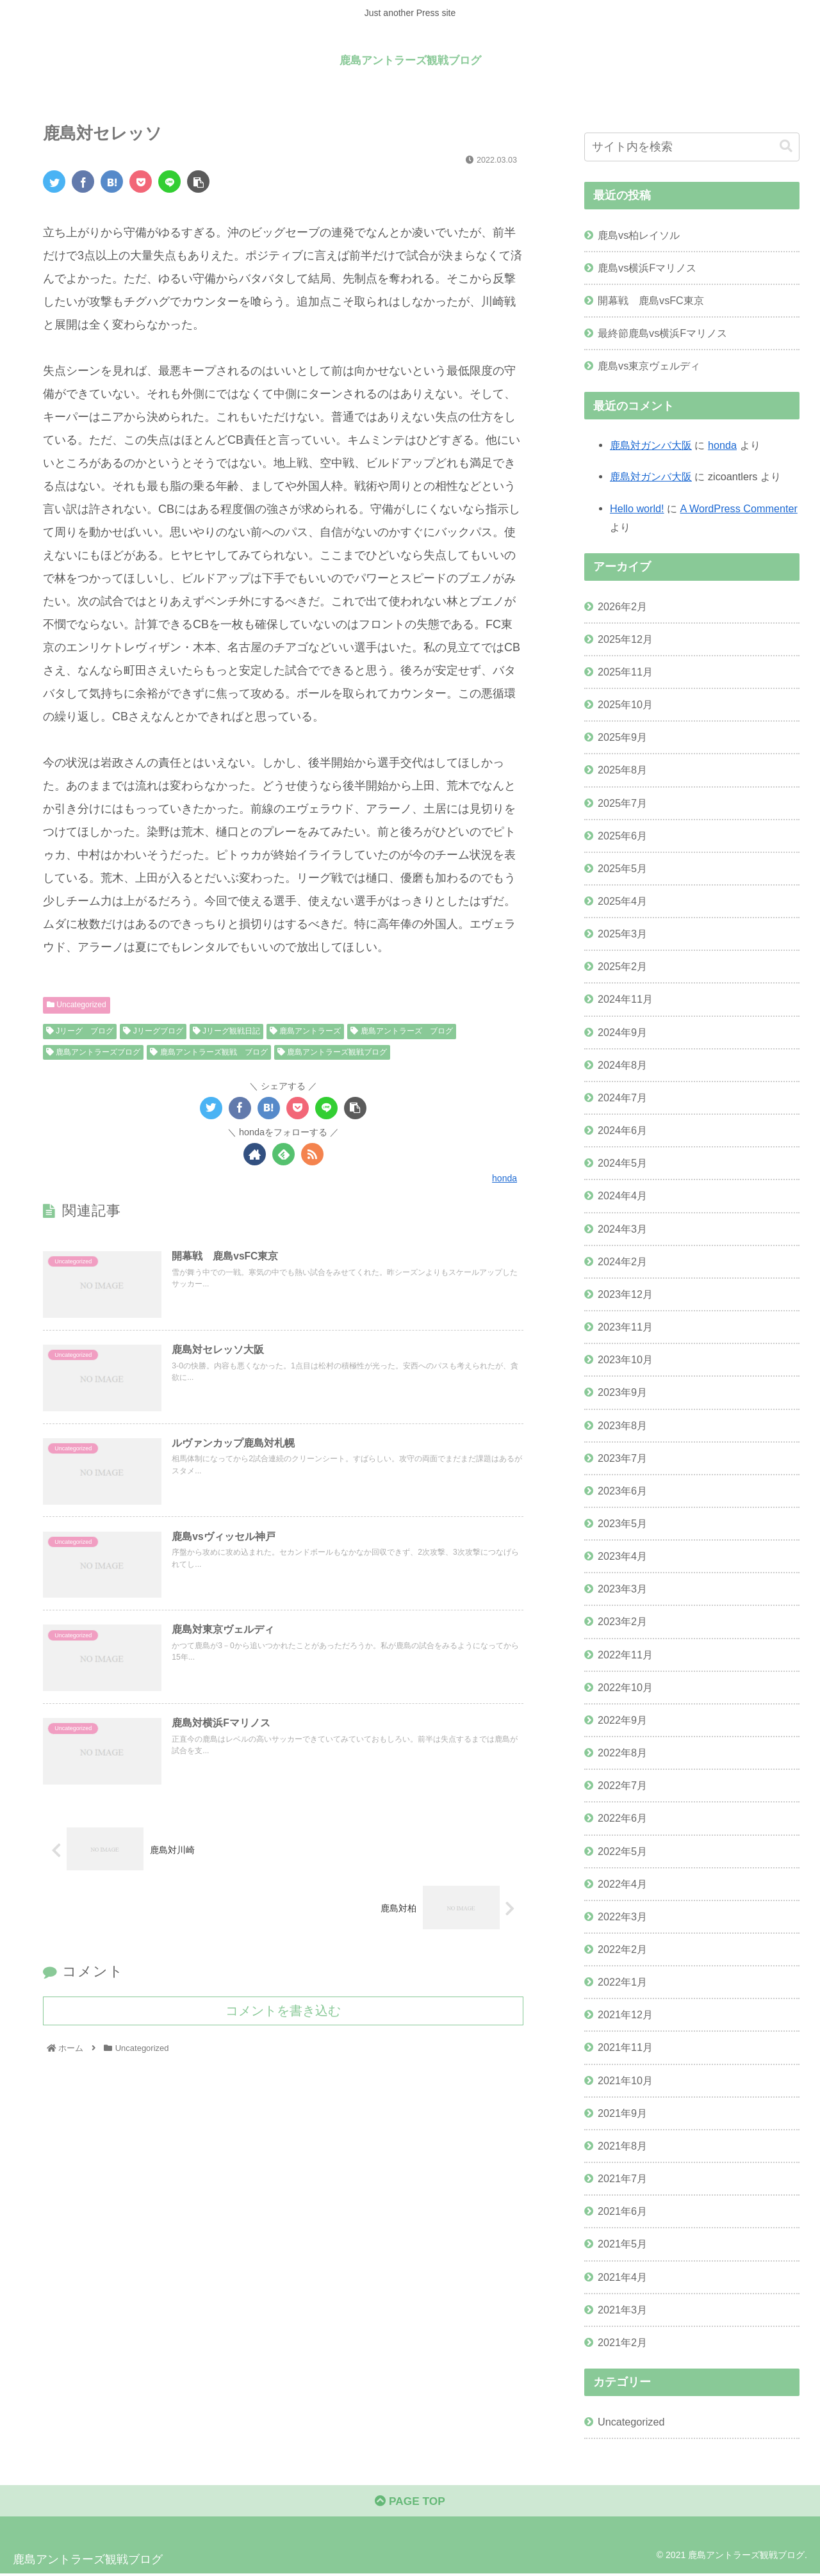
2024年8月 (622, 1065)
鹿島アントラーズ (305, 1030)
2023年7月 (622, 1458)
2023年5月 (622, 1523)
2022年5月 (622, 1851)
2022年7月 (622, 1785)
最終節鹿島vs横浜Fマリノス (662, 333)
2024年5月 (622, 1163)
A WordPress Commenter (739, 508)
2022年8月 (622, 1752)
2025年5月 (622, 868)
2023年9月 (622, 1392)
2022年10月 (625, 1687)
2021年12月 (625, 2014)
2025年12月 (625, 639)
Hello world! (637, 508)
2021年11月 (625, 2047)
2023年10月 (625, 1359)
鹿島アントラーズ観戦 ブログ (208, 1052)
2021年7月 (622, 2178)
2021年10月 (625, 2080)
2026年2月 (622, 606)
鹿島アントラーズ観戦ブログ (332, 1052)
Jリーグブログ (153, 1030)
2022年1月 (622, 1982)
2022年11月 (625, 1654)
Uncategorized (76, 1004)
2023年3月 (622, 1588)
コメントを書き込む (283, 2016)
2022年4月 (622, 1884)
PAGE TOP (410, 2503)
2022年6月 (622, 1818)
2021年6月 (622, 2211)
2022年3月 (622, 1916)
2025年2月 (622, 966)
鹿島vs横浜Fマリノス (647, 267)
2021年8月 (622, 2145)
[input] (692, 147)
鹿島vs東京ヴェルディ (649, 365)
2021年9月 (622, 2113)
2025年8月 (622, 769)
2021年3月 (622, 2309)
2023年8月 (622, 1425)
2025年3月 (622, 933)
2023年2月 (622, 1621)
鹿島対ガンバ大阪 (651, 445)
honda (722, 445)
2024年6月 (622, 1130)
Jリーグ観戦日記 (226, 1030)
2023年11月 (625, 1327)
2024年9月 (622, 1032)
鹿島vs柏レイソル (639, 235)
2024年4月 (622, 1195)
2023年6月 (622, 1490)
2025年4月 (622, 901)
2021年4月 (622, 2277)
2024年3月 (622, 1229)
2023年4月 (622, 1556)
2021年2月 (622, 2342)
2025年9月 (622, 737)
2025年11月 (625, 671)
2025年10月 (625, 704)
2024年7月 (622, 1097)
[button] (786, 146)
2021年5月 (622, 2243)
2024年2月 (622, 1261)
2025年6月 (622, 835)
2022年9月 (622, 1720)
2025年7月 (622, 803)
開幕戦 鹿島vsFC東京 (651, 300)
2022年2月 (622, 1949)
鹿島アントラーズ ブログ (401, 1030)
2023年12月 (625, 1294)
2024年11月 (625, 999)
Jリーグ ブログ (79, 1030)
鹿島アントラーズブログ (93, 1052)
